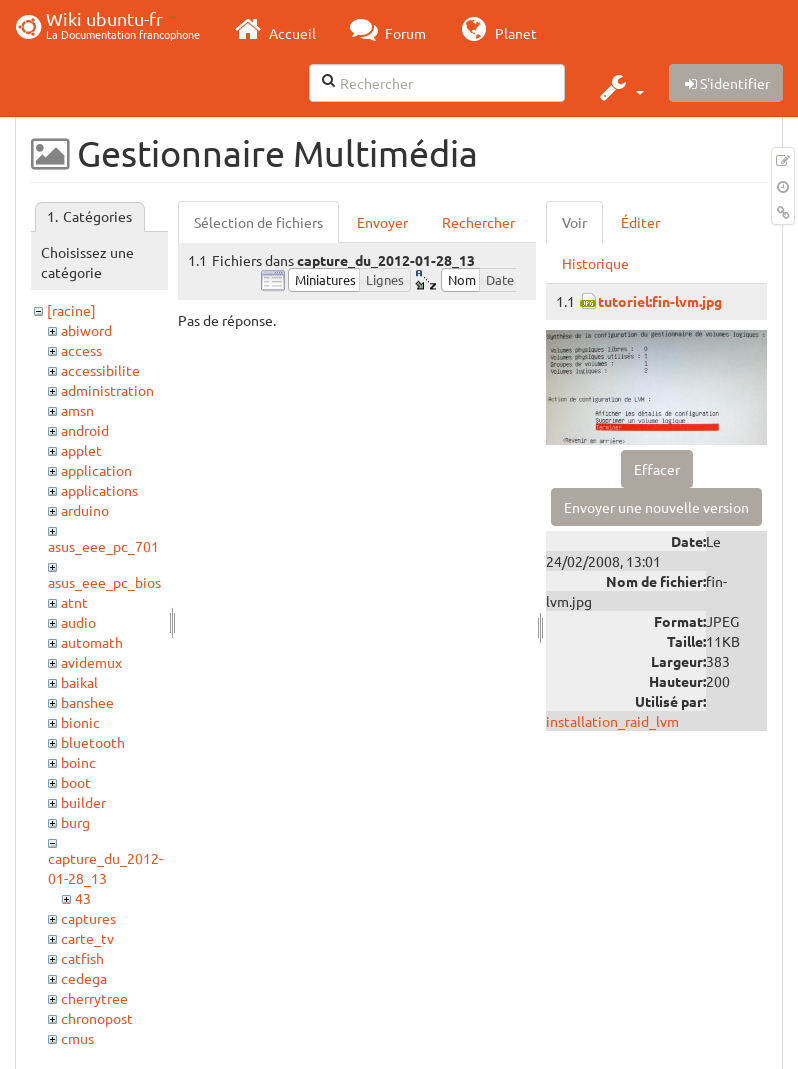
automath (92, 642)
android (85, 430)
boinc (78, 762)
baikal (79, 682)
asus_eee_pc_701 (103, 546)
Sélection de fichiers (258, 222)
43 (83, 898)
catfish (82, 958)
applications (99, 490)
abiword (86, 330)
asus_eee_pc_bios (104, 582)
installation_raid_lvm (612, 721)
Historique (595, 263)
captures (88, 918)
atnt (74, 602)
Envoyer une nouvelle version (656, 507)
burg (75, 822)
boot (76, 782)
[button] (619, 87)
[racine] (71, 310)
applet (81, 450)
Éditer (640, 222)
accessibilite (100, 370)
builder (83, 802)
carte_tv (87, 938)
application (96, 470)
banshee (87, 702)
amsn (77, 410)
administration (107, 390)
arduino (85, 510)
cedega (84, 978)
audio (78, 622)
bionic (80, 722)
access (81, 350)
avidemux (91, 662)
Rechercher (478, 222)
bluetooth (93, 742)
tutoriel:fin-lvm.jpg (660, 301)
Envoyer (382, 222)
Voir (574, 222)
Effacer (657, 469)
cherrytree (94, 998)
